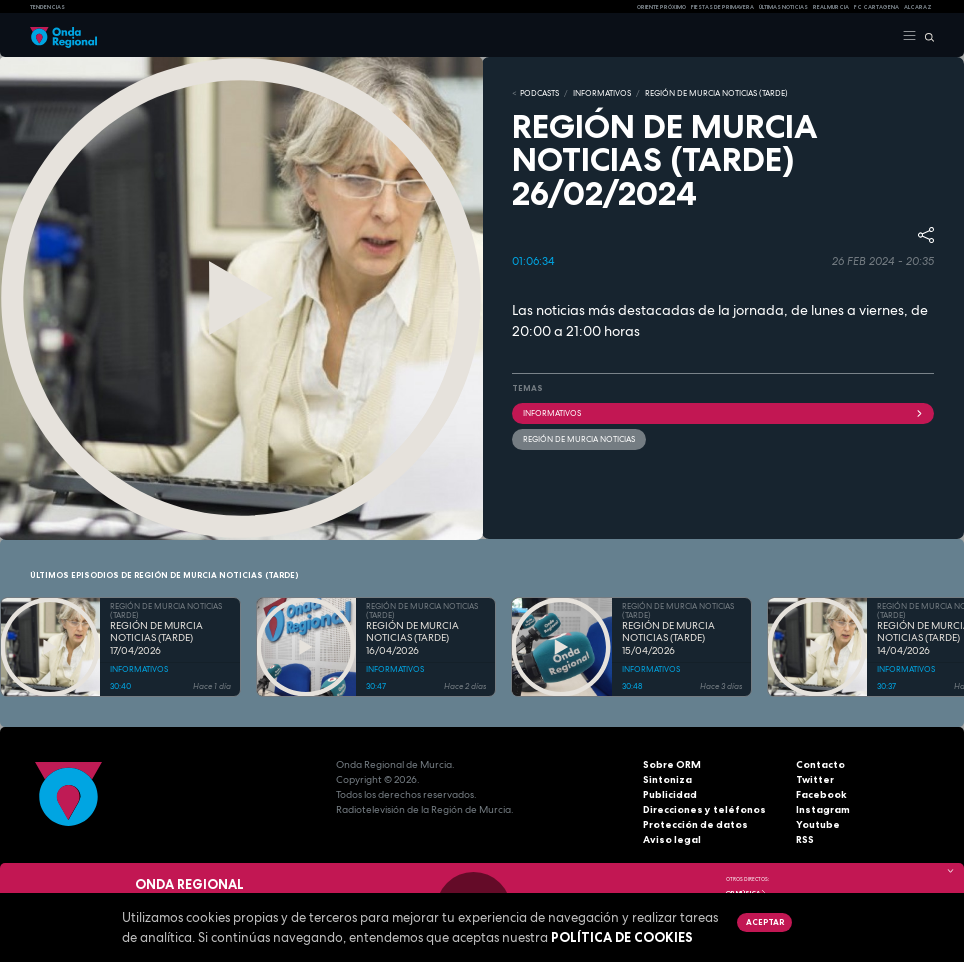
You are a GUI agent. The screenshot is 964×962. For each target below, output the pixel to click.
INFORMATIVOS (602, 93)
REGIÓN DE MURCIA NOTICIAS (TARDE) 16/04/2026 (412, 638)
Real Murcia (831, 7)
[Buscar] (925, 36)
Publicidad (670, 794)
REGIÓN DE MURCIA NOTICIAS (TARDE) (716, 93)
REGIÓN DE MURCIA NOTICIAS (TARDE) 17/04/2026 (156, 638)
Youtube (818, 824)
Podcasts (539, 93)
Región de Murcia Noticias (579, 439)
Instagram (823, 809)
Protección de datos (695, 824)
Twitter (815, 779)
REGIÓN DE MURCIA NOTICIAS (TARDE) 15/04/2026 (668, 638)
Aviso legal (672, 839)
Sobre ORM (672, 764)
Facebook (821, 794)
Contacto (820, 764)
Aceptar (765, 922)
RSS (805, 839)
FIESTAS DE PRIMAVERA (722, 7)
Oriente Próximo (661, 7)
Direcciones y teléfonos (704, 809)
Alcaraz (918, 7)
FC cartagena (876, 7)
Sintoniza (667, 779)
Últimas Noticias (783, 7)
